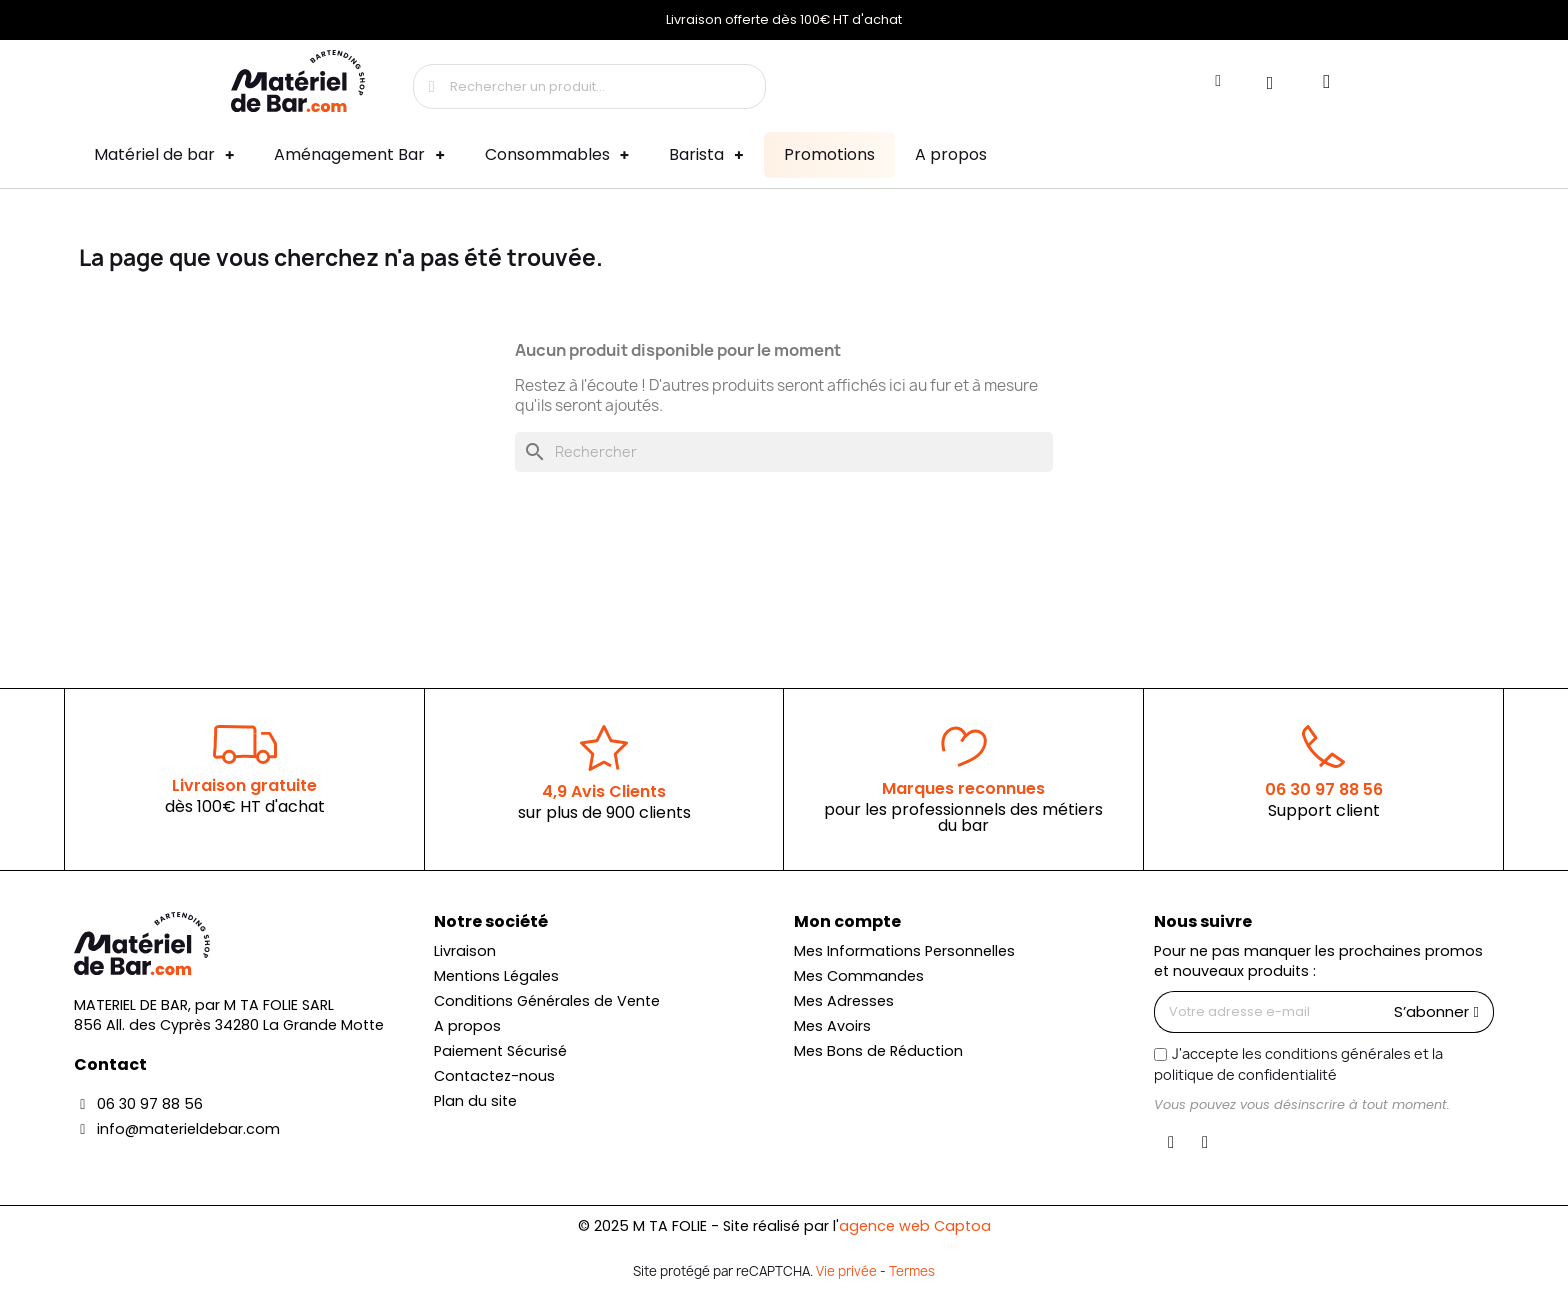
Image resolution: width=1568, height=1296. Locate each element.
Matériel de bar (164, 155)
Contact (110, 1064)
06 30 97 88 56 (1324, 789)
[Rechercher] (784, 452)
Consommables (557, 155)
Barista (706, 155)
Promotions (829, 154)
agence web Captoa (915, 1226)
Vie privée (846, 1271)
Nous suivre (1203, 921)
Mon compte (847, 921)
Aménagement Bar (359, 155)
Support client (1324, 810)
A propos (951, 154)
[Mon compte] (1218, 81)
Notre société (491, 921)
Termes (912, 1271)
